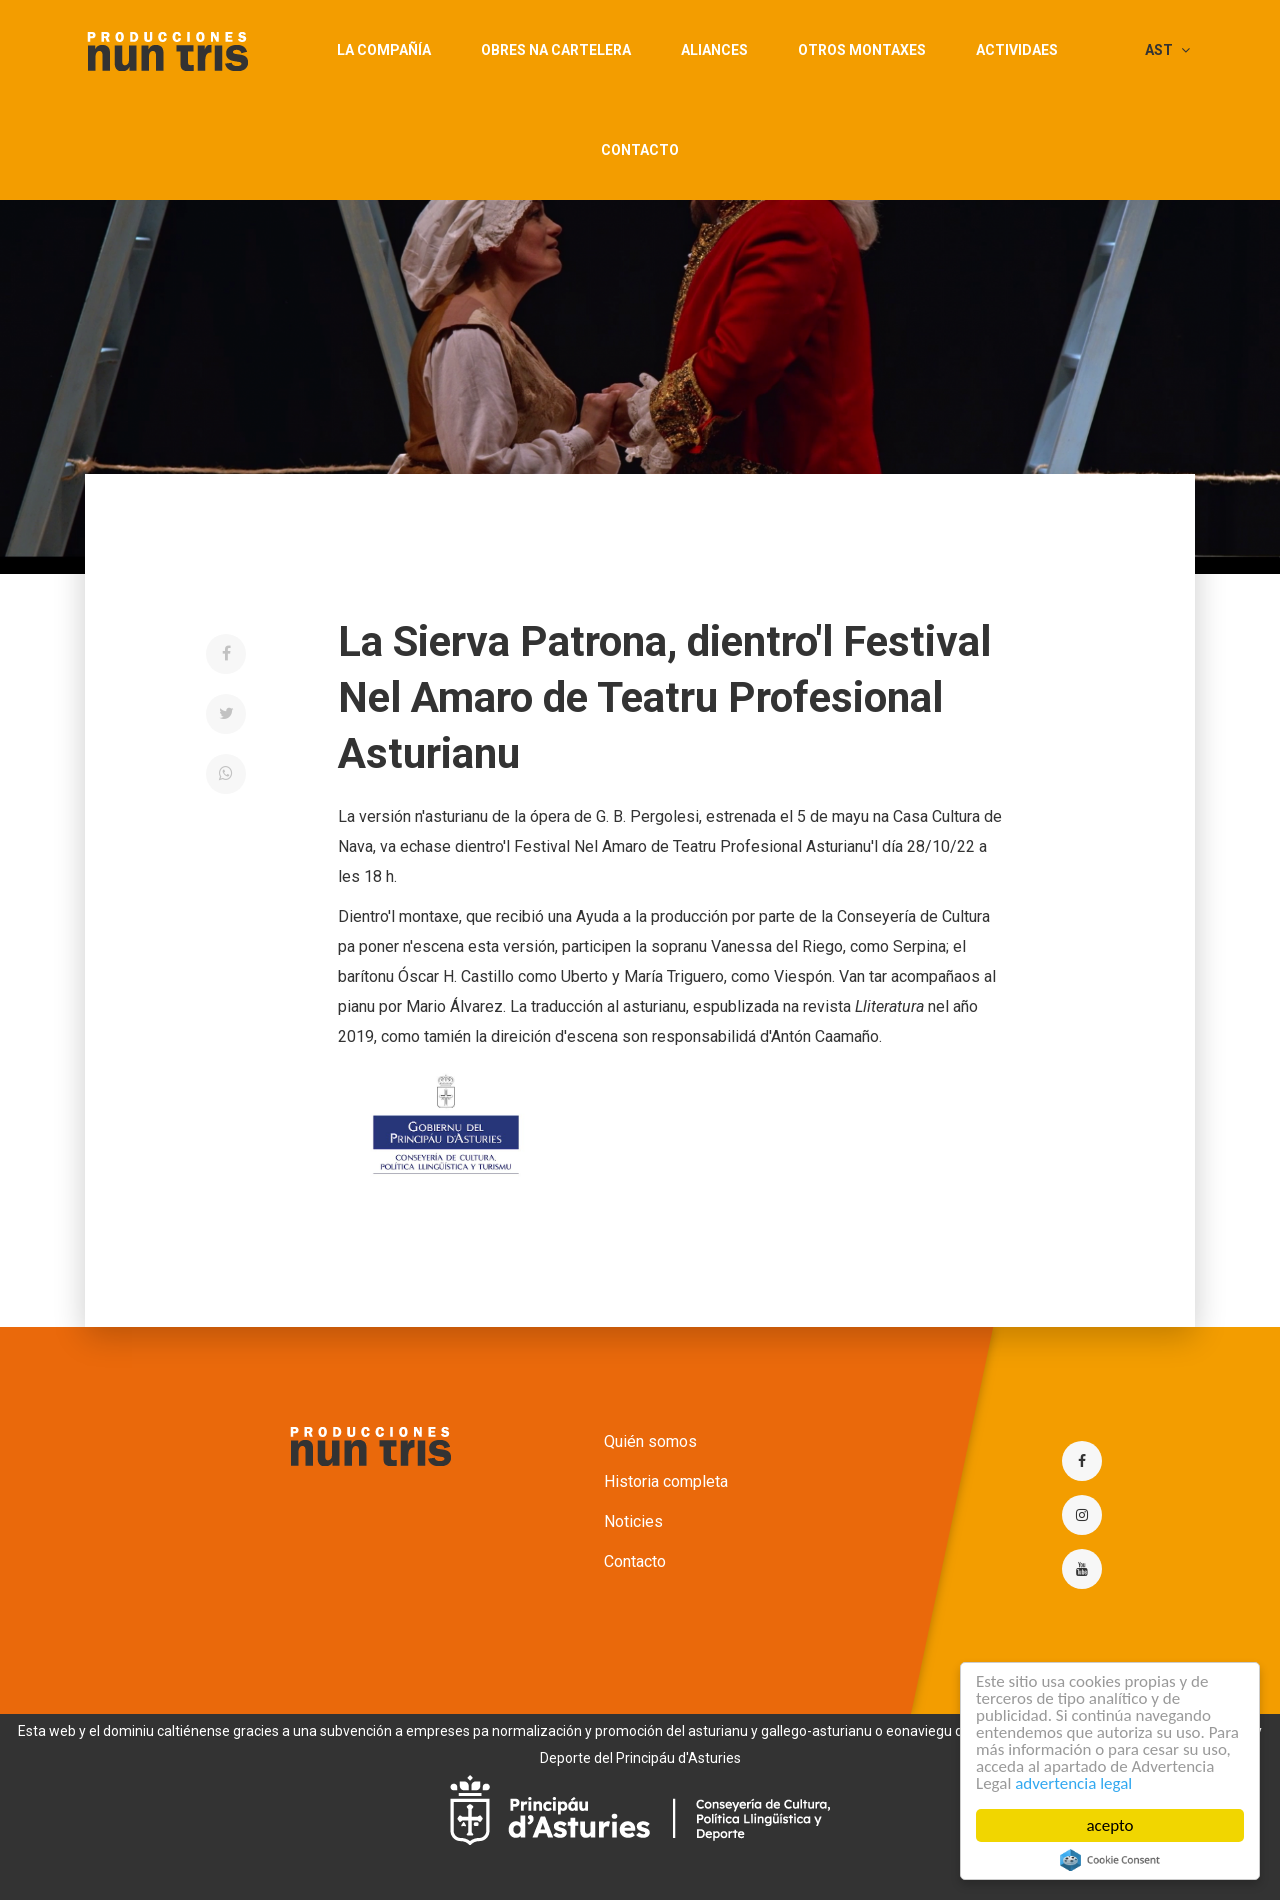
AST (1167, 50)
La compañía (384, 50)
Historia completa (666, 1481)
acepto (1110, 1825)
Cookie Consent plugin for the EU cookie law (1110, 1860)
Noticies (633, 1521)
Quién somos (650, 1441)
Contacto (640, 150)
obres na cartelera (556, 50)
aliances (714, 50)
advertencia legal (1073, 1783)
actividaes (1017, 50)
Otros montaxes (862, 50)
